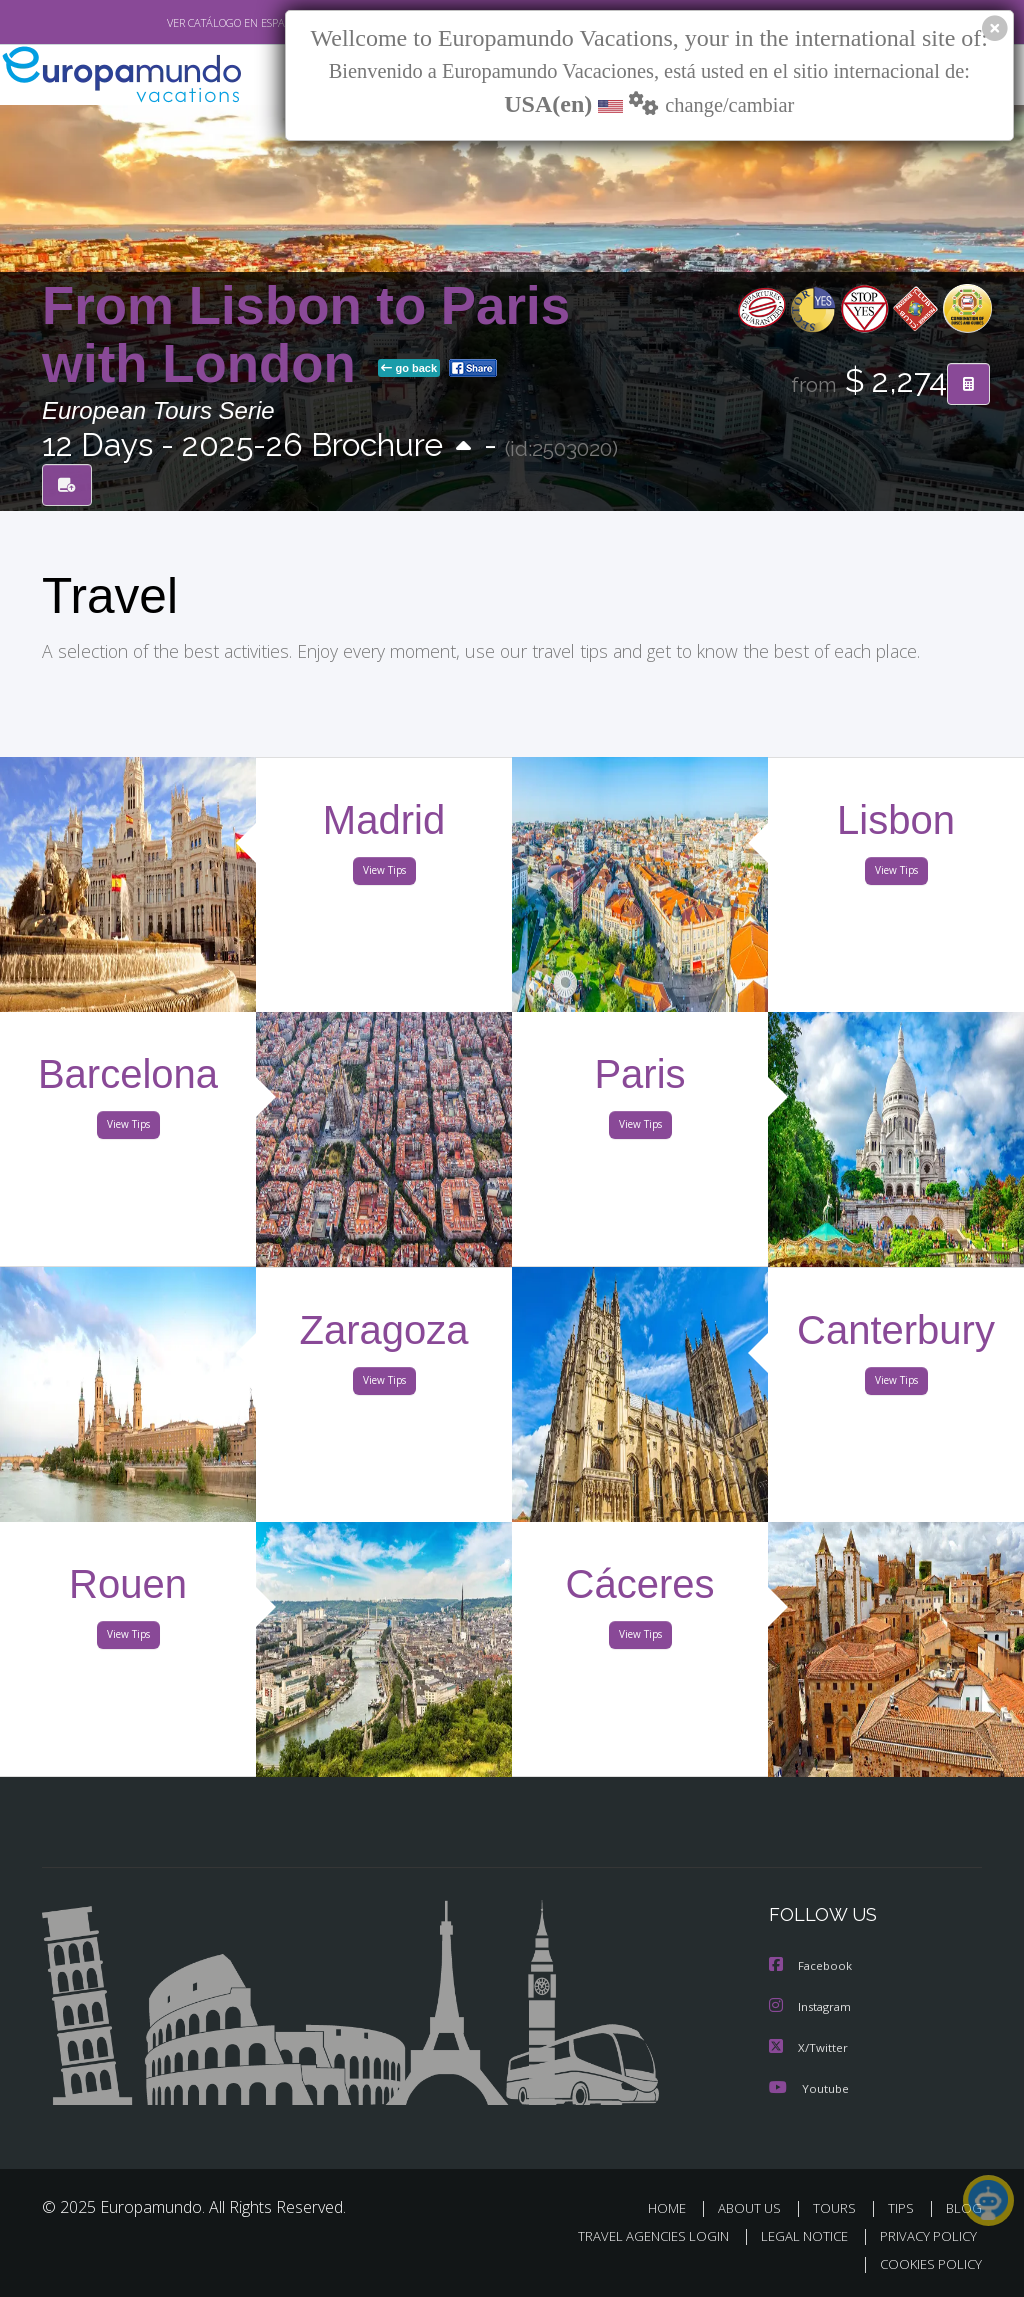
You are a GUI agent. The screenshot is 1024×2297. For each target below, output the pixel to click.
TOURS (838, 2206)
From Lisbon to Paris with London (306, 334)
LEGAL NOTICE (795, 2235)
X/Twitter (809, 2046)
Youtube (809, 2086)
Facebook (812, 1966)
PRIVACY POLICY (923, 2235)
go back (409, 369)
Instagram (812, 2006)
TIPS (903, 2206)
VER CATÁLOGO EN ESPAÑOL (190, 23)
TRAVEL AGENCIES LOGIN (638, 2235)
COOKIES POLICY (926, 2263)
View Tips (384, 874)
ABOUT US (755, 2206)
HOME (674, 2206)
